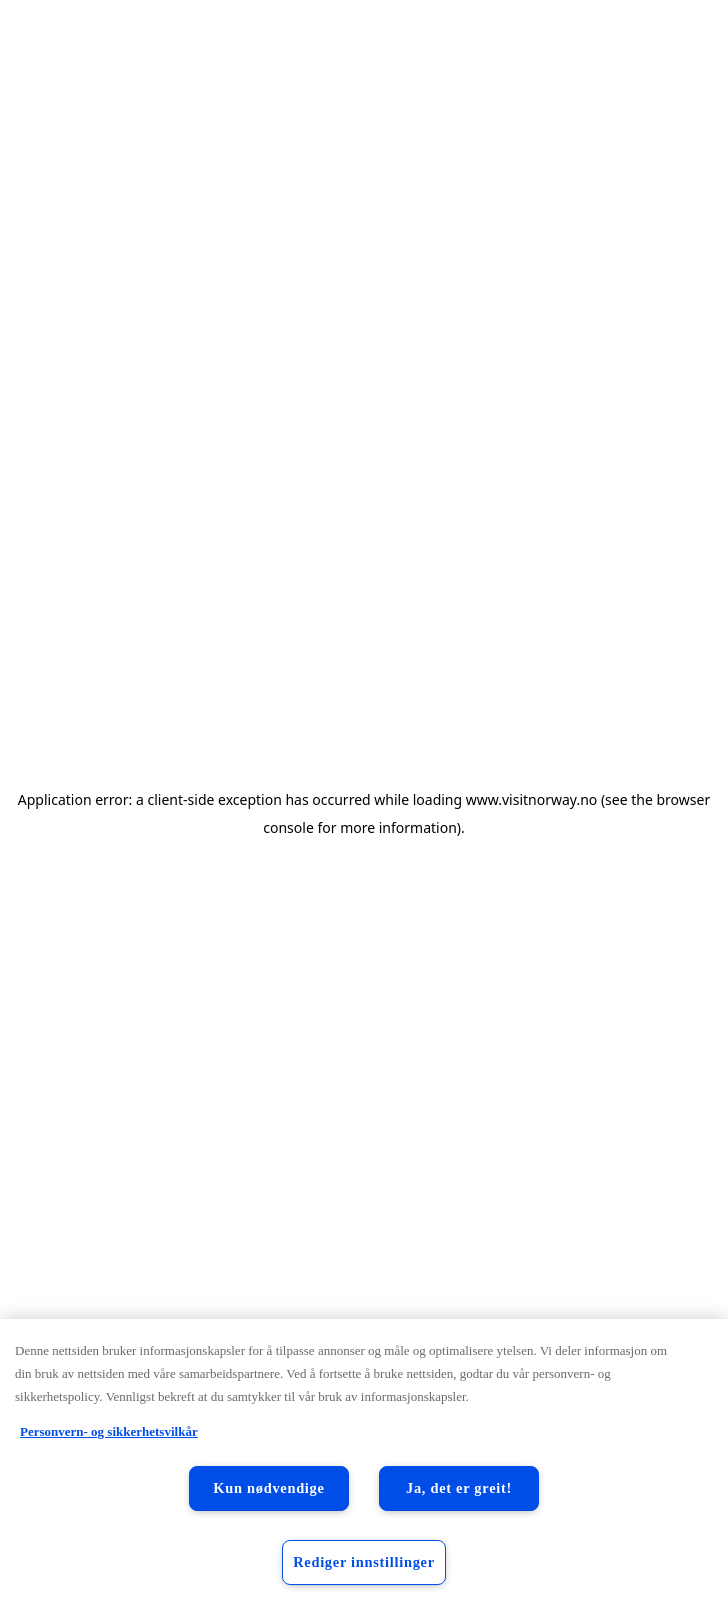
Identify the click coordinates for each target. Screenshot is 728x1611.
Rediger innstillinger (364, 1562)
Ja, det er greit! (459, 1488)
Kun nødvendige (268, 1488)
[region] (364, 1465)
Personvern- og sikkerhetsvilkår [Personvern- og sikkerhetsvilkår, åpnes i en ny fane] (109, 1431)
